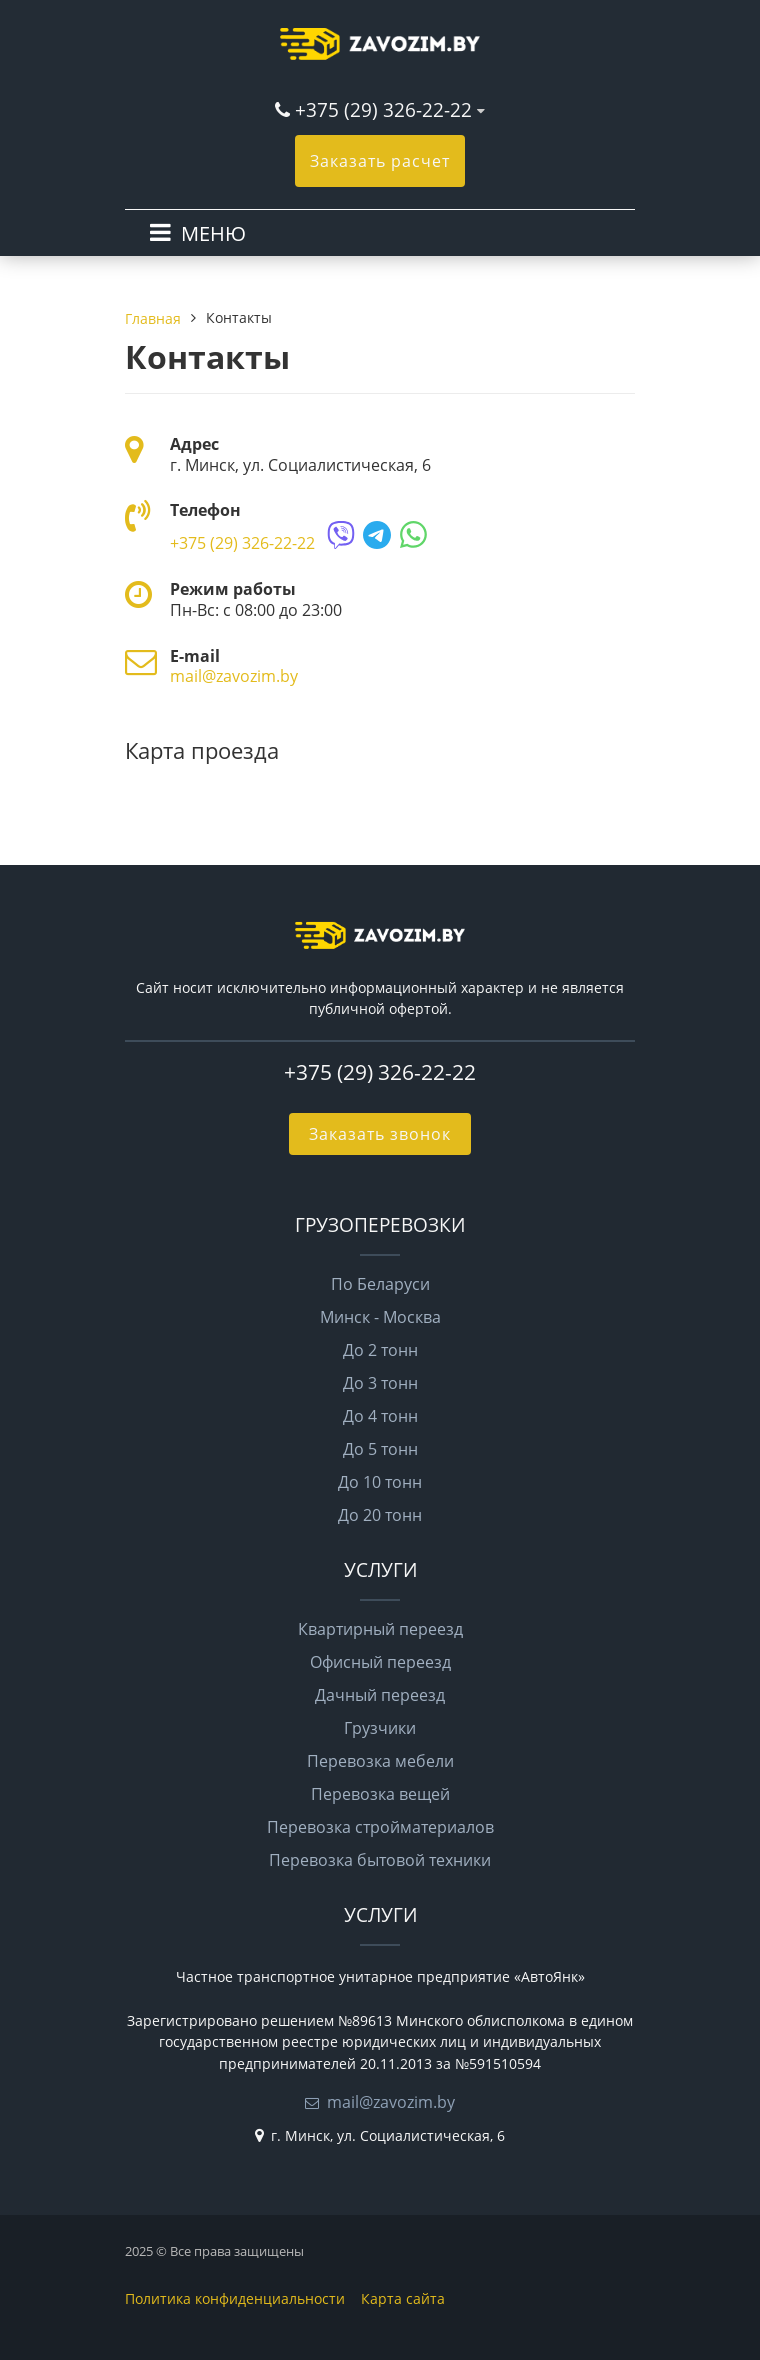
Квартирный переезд (380, 1629)
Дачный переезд (380, 1695)
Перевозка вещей (380, 1794)
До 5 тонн (380, 1449)
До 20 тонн (380, 1515)
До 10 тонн (380, 1482)
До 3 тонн (380, 1383)
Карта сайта (403, 2298)
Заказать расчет (380, 161)
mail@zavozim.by (234, 676)
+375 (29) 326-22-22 (383, 109)
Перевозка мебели (380, 1761)
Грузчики (380, 1728)
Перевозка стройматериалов (380, 1827)
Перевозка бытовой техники (380, 1860)
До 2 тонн (380, 1350)
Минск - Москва (380, 1317)
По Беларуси (380, 1284)
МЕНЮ (213, 233)
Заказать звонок (380, 1134)
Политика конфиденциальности (235, 2298)
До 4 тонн (380, 1416)
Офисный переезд (380, 1662)
